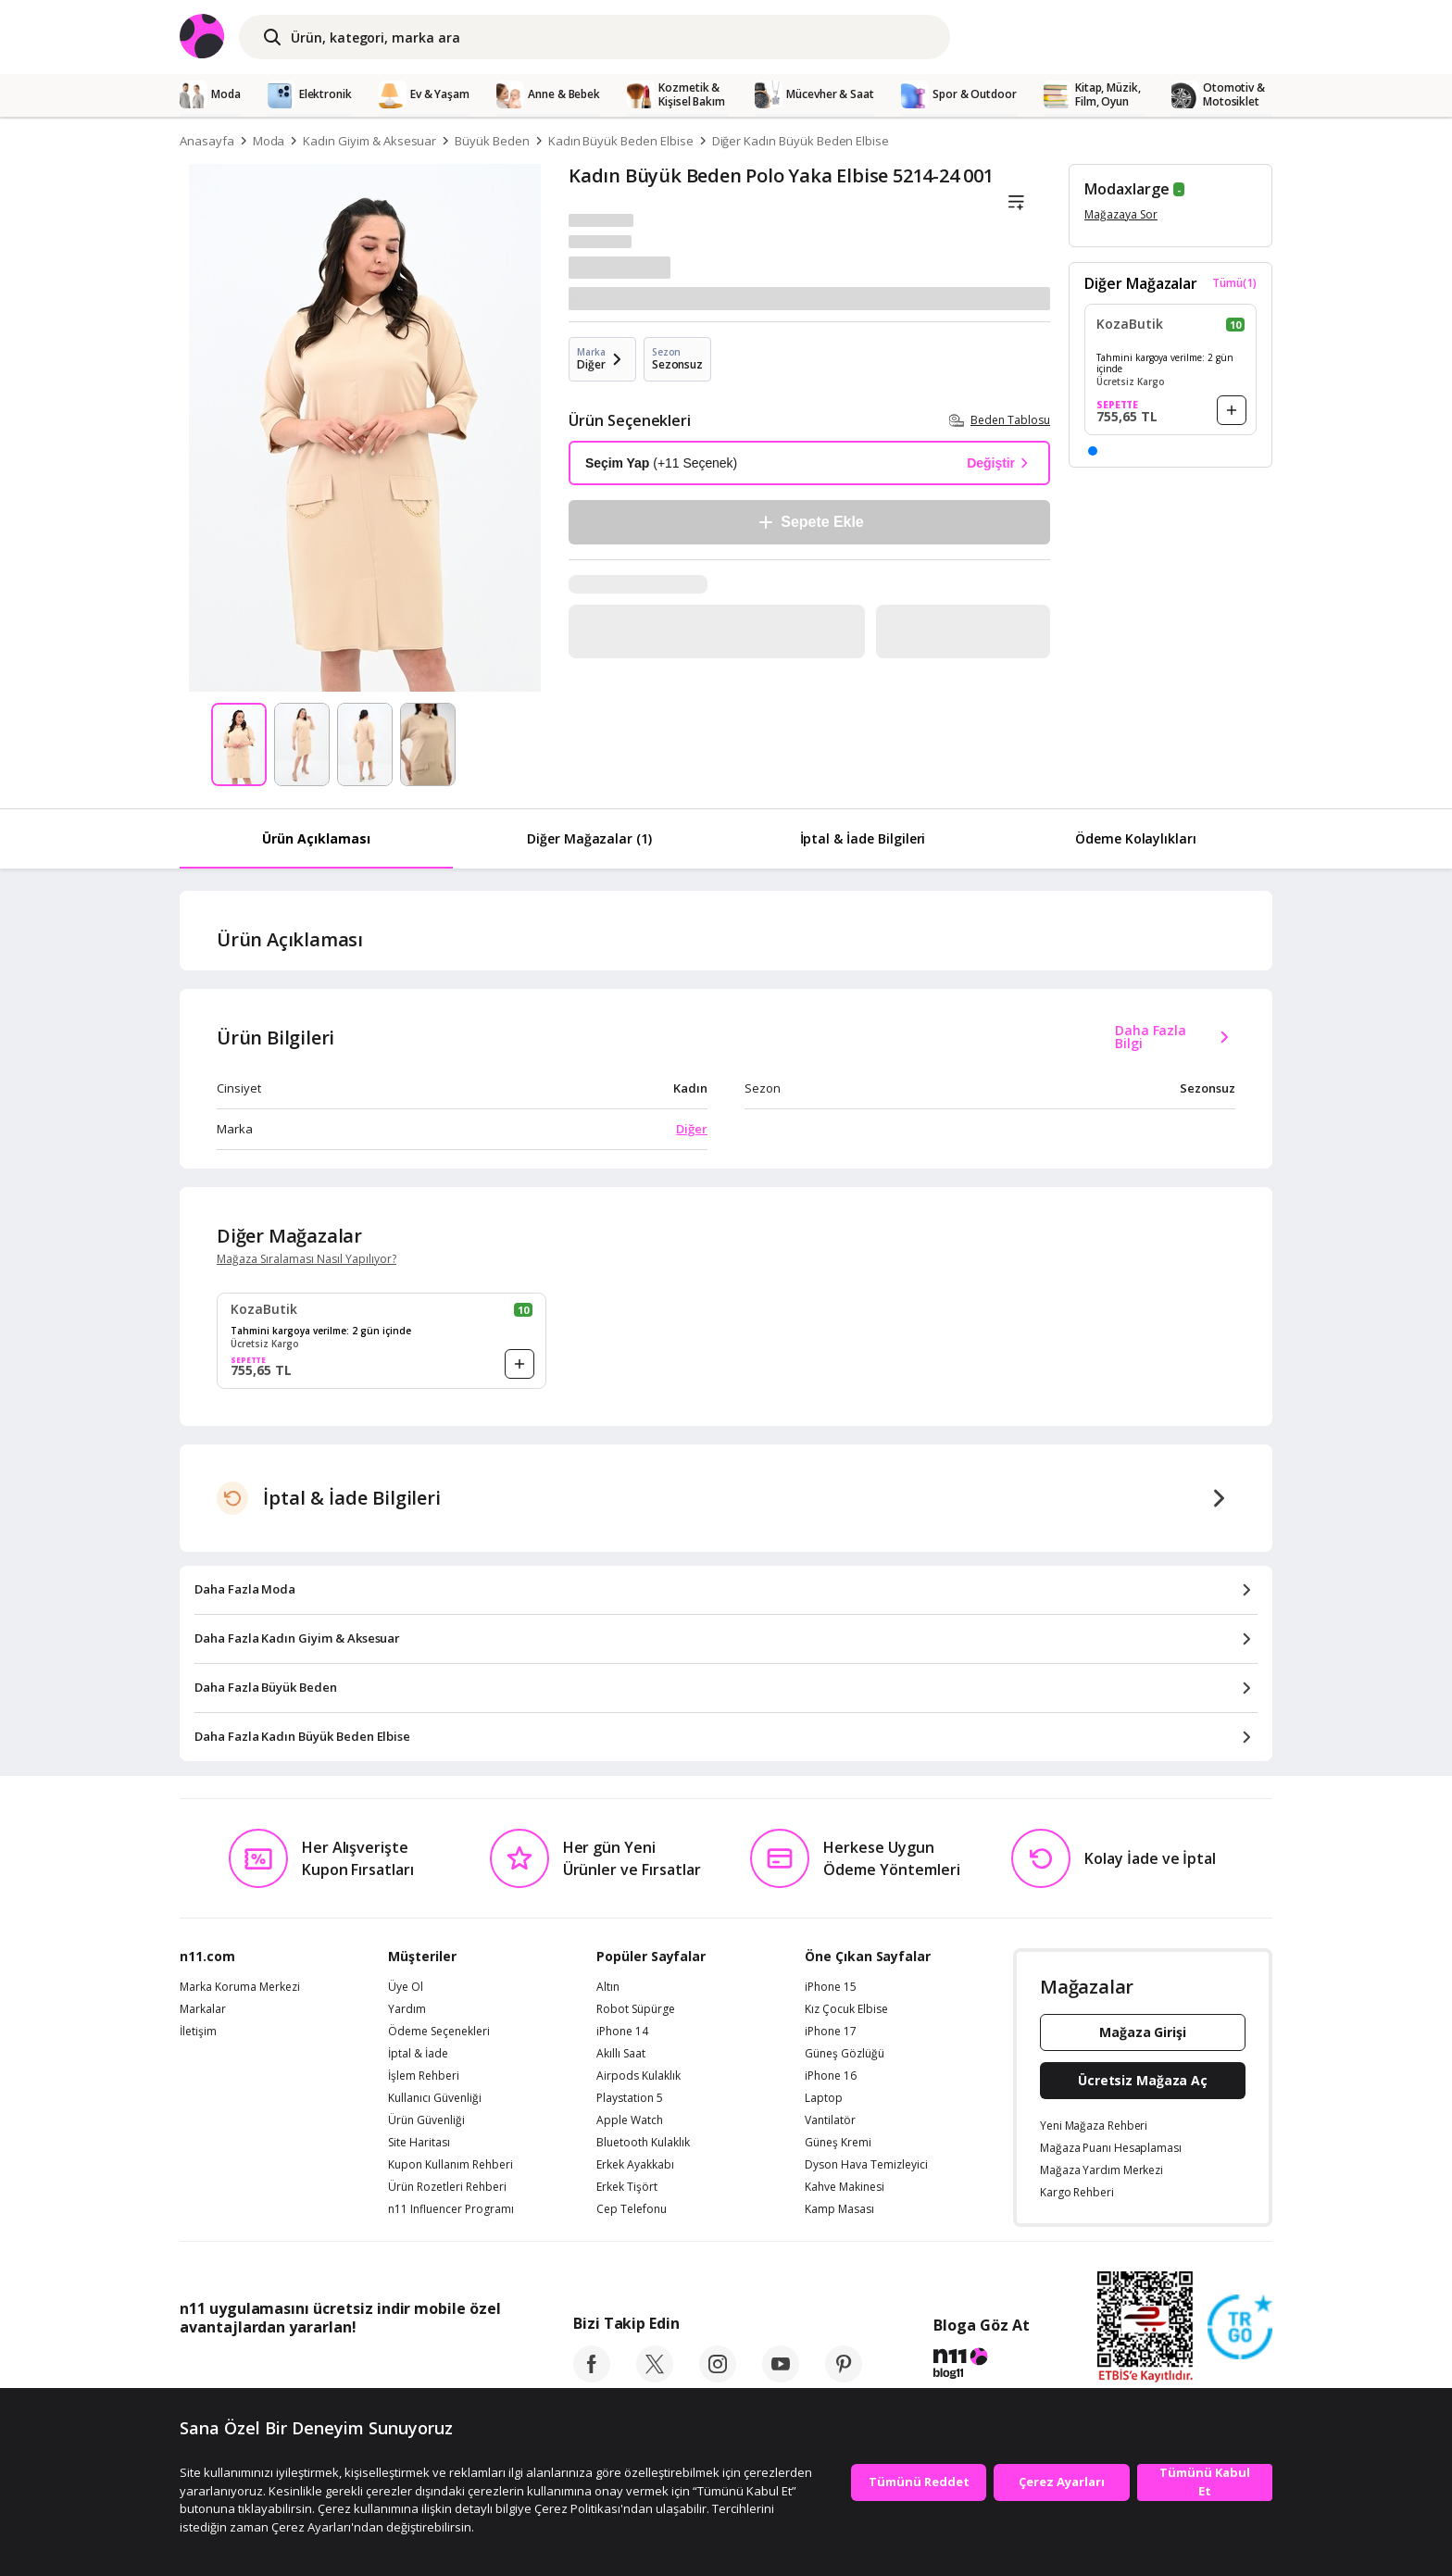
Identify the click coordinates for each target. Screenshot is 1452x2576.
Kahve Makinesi (844, 2187)
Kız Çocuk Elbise (846, 2009)
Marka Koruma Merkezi (240, 1987)
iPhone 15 (831, 1987)
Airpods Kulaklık (638, 2076)
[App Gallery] (457, 2368)
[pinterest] (843, 2377)
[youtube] (780, 2377)
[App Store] (237, 2368)
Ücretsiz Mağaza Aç (1143, 2080)
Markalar (203, 2009)
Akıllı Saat (620, 2053)
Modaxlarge (1127, 189)
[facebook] (591, 2377)
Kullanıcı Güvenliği (435, 2098)
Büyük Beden (492, 140)
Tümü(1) (1234, 283)
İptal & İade (418, 2053)
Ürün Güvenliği (426, 2120)
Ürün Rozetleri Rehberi (447, 2187)
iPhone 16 (831, 2076)
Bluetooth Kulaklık (643, 2142)
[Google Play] (351, 2368)
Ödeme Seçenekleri (439, 2031)
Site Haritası (419, 2142)
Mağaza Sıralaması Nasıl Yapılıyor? (306, 1259)
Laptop (824, 2098)
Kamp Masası (839, 2209)
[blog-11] (981, 2365)
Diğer (691, 1128)
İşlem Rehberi (423, 2076)
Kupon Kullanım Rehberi (450, 2164)
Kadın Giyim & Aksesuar (369, 140)
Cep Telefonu (631, 2209)
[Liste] (1016, 203)
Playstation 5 (629, 2098)
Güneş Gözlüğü (844, 2053)
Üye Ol (405, 1987)
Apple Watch (629, 2120)
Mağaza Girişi (1142, 2032)
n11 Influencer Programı (451, 2209)
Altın (608, 1987)
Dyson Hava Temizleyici (866, 2164)
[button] (1092, 451)
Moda (269, 140)
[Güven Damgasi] (1240, 2328)
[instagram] (717, 2377)
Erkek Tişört (626, 2187)
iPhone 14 (622, 2031)
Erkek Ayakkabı (635, 2164)
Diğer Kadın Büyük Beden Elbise (801, 140)
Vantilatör (830, 2120)
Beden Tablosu (999, 420)
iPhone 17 (831, 2031)
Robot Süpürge (635, 2009)
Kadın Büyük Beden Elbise (621, 140)
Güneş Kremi (838, 2142)
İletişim (198, 2031)
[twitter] (654, 2377)
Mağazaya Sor (1121, 214)
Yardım (407, 2009)
